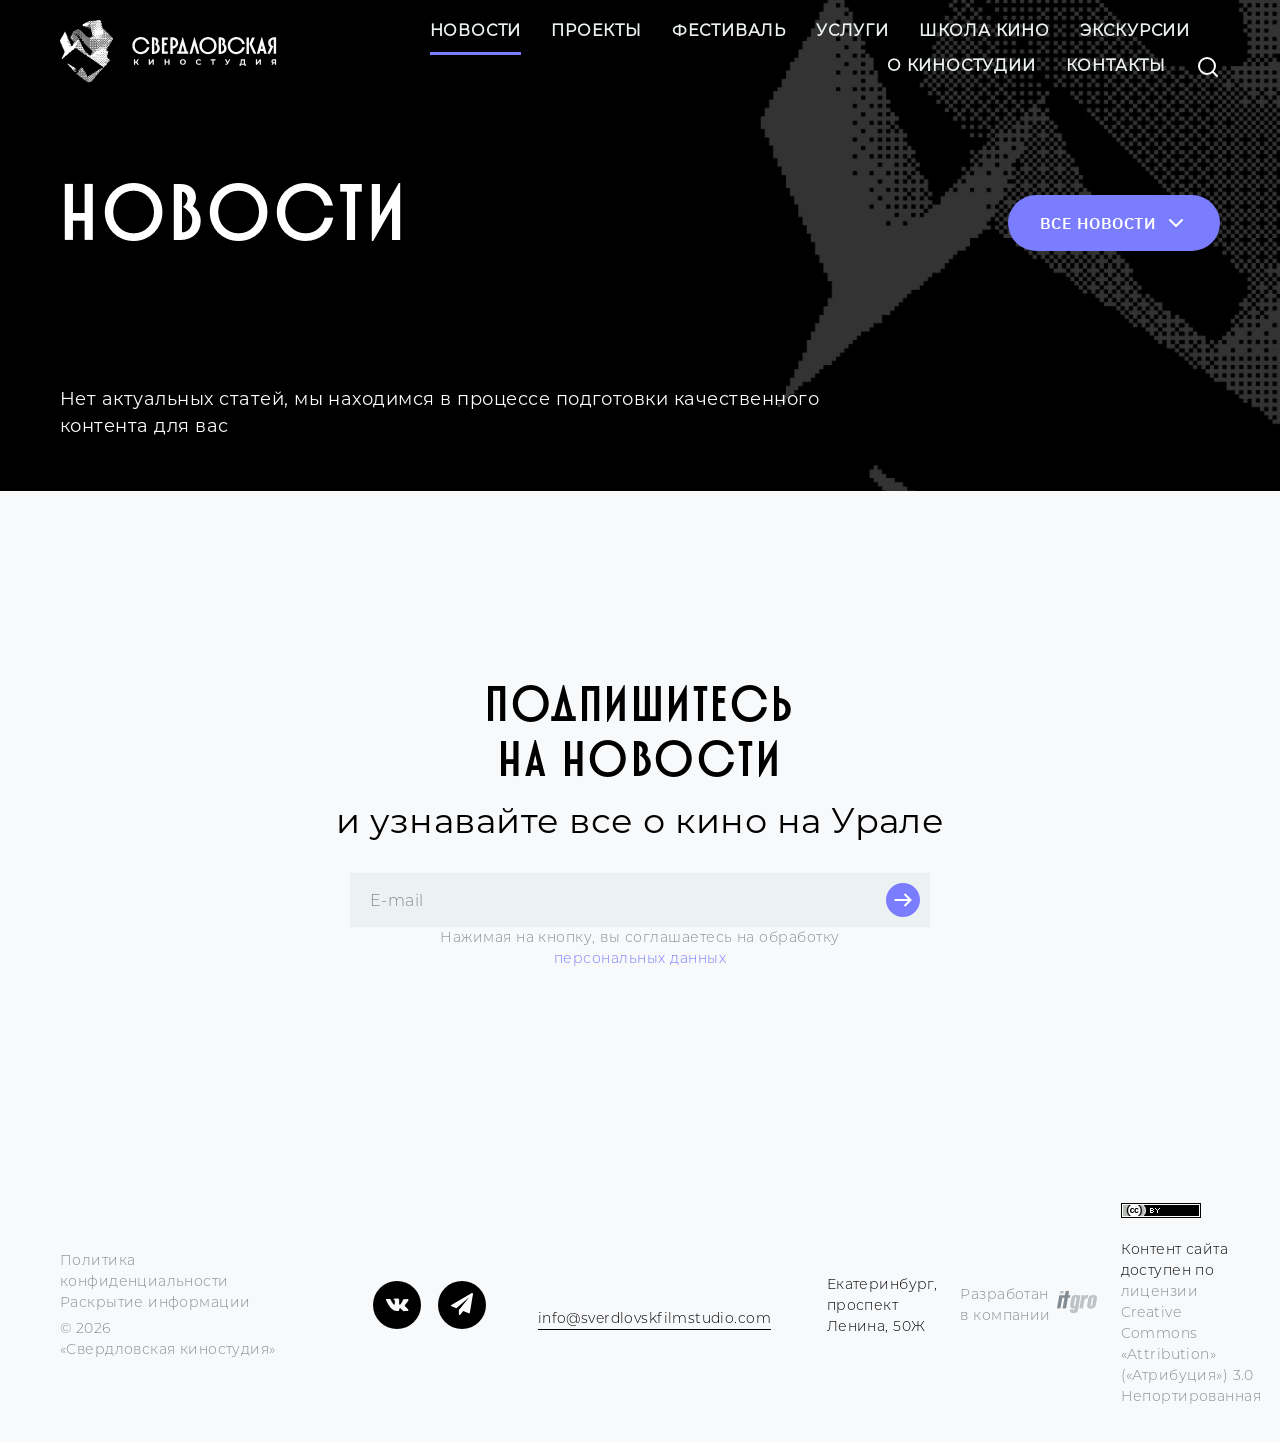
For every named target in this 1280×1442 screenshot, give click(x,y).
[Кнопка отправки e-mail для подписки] (903, 900)
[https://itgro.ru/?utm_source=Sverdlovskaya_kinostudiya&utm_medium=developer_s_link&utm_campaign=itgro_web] (1077, 1305)
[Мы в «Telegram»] (462, 1305)
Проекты (596, 30)
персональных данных (640, 958)
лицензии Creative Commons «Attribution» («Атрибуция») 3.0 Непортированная (1191, 1343)
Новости (476, 30)
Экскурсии (1135, 30)
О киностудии (961, 65)
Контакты (1116, 65)
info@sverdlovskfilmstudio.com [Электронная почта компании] (654, 1318)
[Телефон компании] (541, 1294)
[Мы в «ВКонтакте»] (397, 1305)
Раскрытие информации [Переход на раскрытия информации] (155, 1302)
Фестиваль (729, 30)
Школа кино (984, 30)
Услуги (852, 30)
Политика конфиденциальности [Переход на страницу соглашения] (144, 1270)
